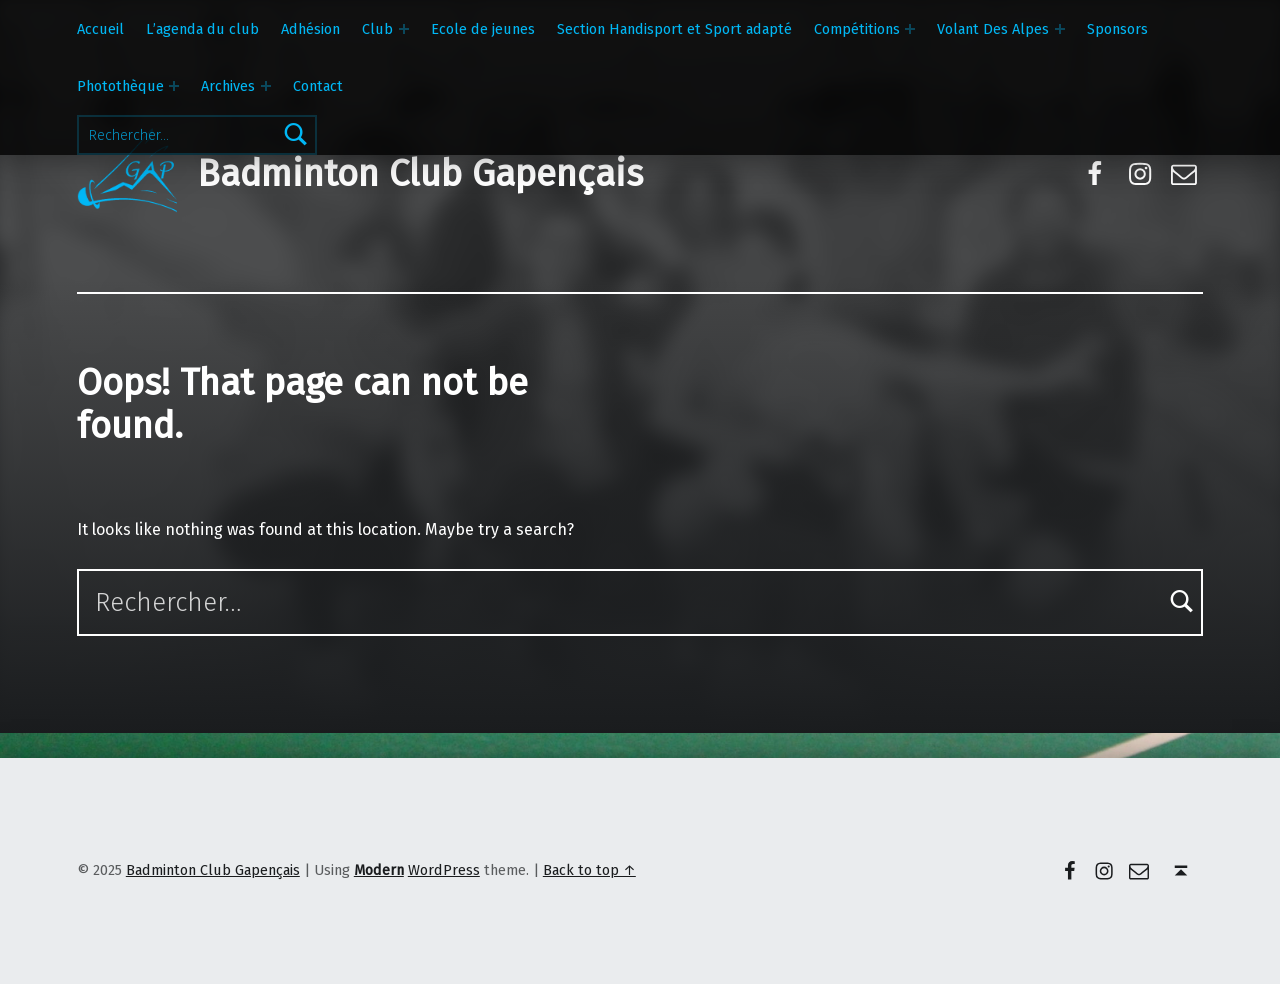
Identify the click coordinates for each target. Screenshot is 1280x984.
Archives (228, 86)
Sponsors (1117, 29)
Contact (318, 86)
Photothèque (120, 86)
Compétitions (857, 29)
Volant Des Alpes (993, 29)
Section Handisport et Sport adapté (674, 29)
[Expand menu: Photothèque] (174, 86)
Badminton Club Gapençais (420, 174)
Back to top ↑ (589, 870)
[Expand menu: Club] (404, 29)
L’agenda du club (202, 29)
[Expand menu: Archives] (266, 86)
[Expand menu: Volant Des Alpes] (1060, 29)
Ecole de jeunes (483, 29)
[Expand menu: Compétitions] (910, 29)
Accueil (100, 29)
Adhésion (310, 29)
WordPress (444, 870)
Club (377, 29)
